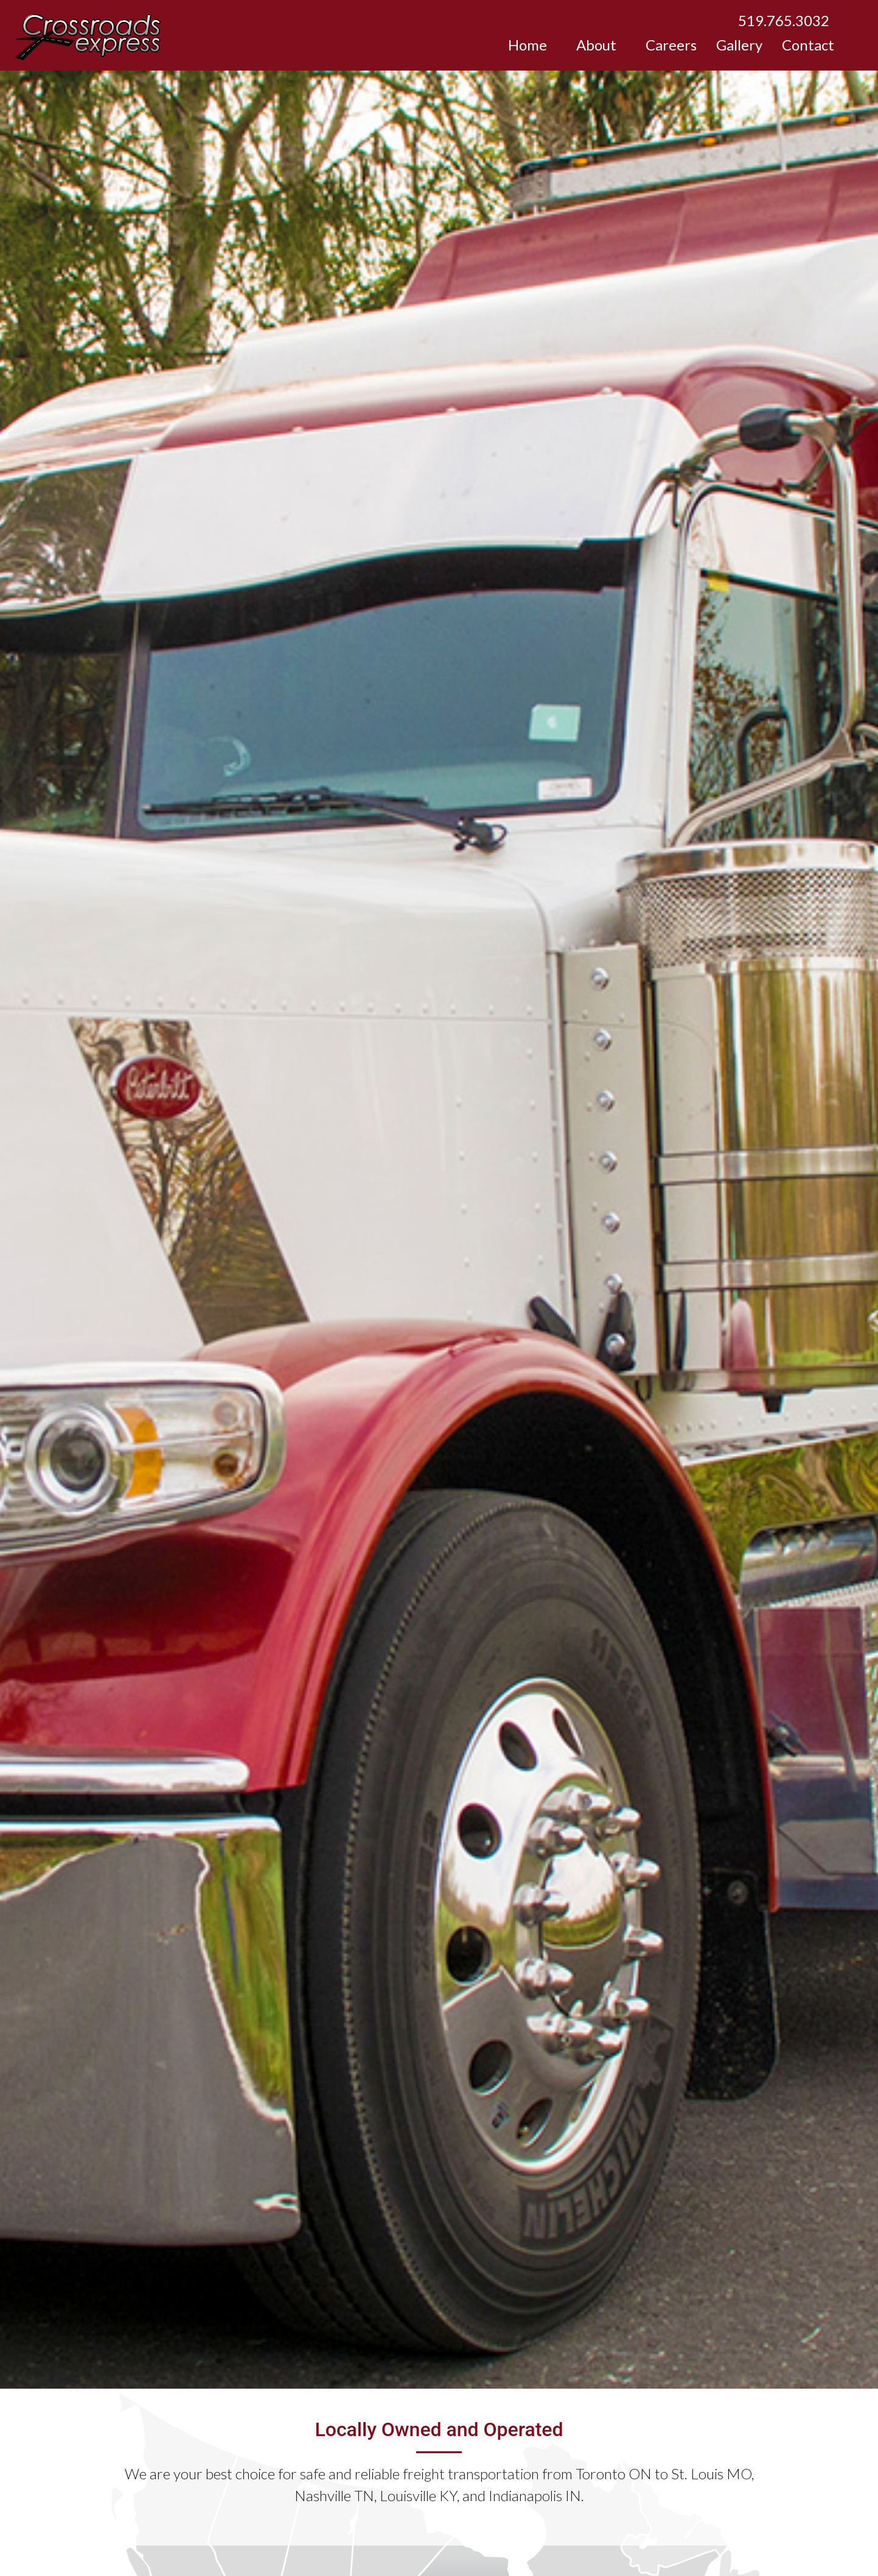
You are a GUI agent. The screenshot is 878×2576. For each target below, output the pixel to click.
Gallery (739, 45)
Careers (671, 45)
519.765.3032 (783, 20)
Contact (808, 45)
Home (527, 45)
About (596, 45)
